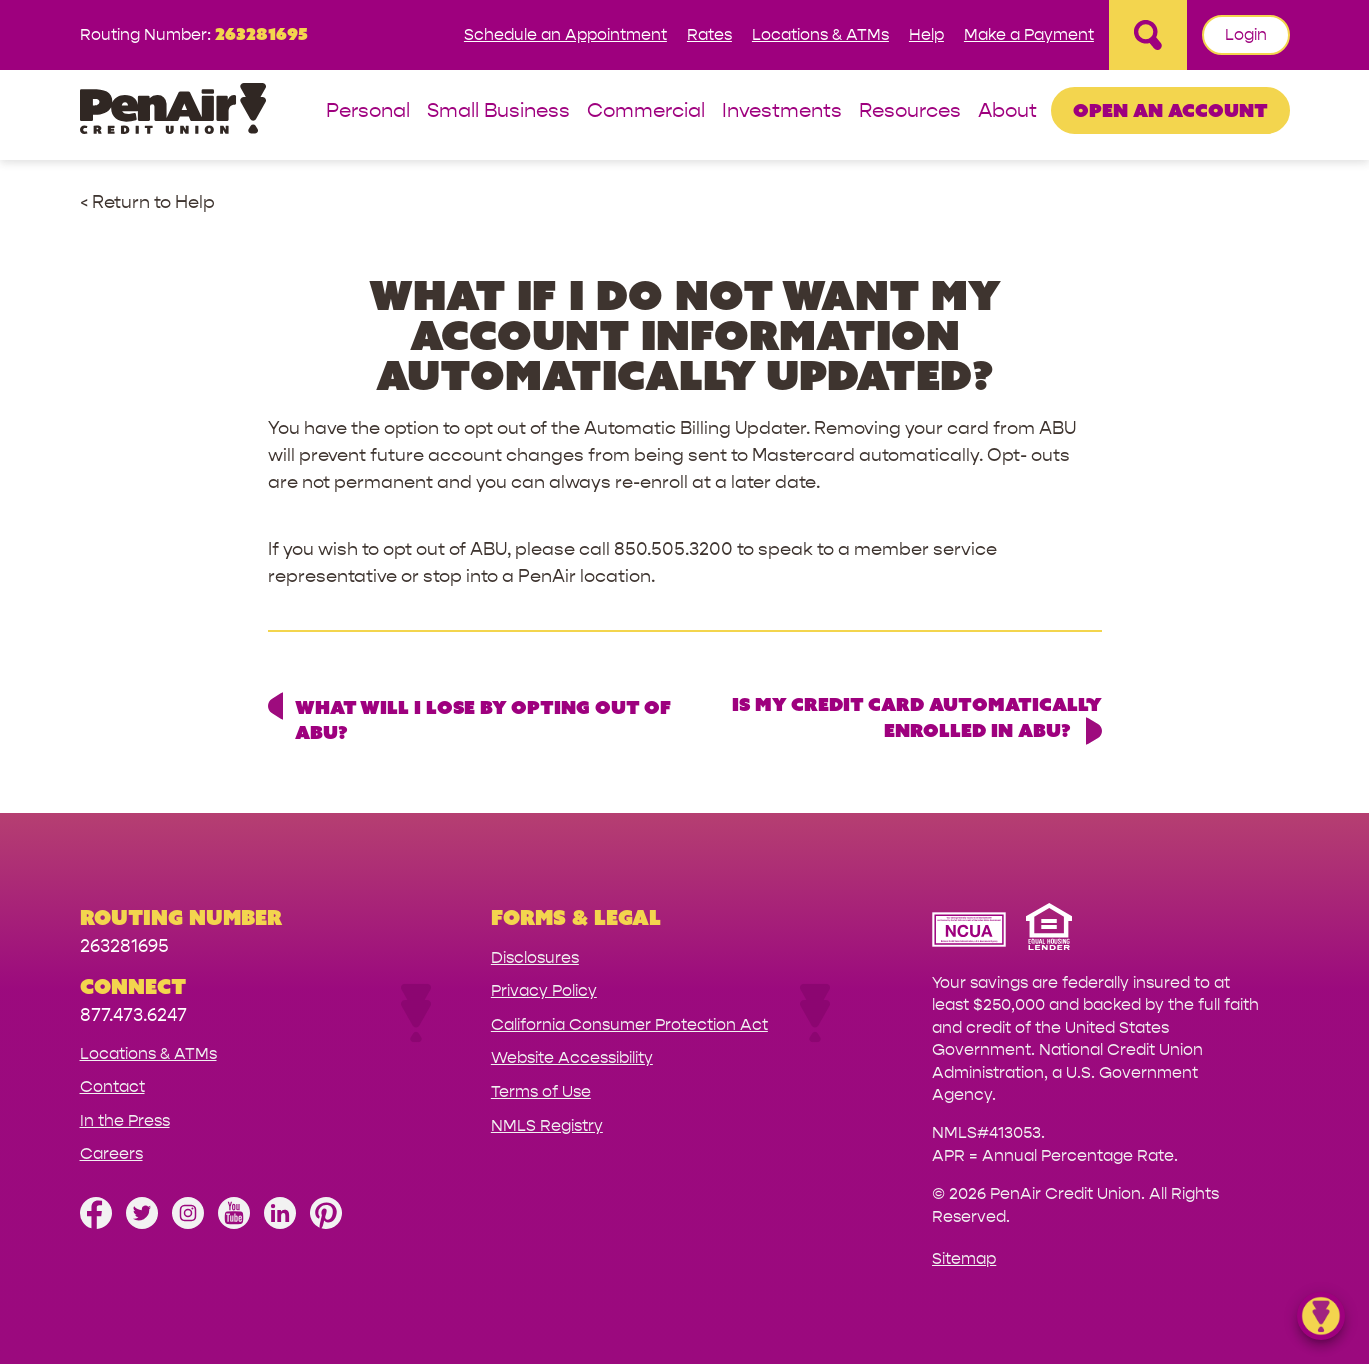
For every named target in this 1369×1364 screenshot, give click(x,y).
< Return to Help (147, 202)
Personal (368, 111)
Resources (910, 111)
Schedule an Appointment (565, 34)
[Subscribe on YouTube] (234, 1223)
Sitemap (964, 1258)
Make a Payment (1029, 34)
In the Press (125, 1120)
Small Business (498, 111)
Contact (112, 1086)
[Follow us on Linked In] (280, 1223)
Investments (782, 111)
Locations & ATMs (820, 34)
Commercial (646, 111)
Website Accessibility (572, 1057)
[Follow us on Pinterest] (326, 1223)
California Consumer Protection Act (629, 1024)
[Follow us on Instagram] (188, 1223)
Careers (111, 1153)
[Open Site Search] (1148, 35)
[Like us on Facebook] (96, 1223)
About (1007, 111)
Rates (709, 34)
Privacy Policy (544, 990)
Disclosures (535, 957)
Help (926, 34)
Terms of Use (541, 1091)
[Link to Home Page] (173, 111)
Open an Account (1170, 110)
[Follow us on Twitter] (142, 1223)
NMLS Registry (547, 1125)
